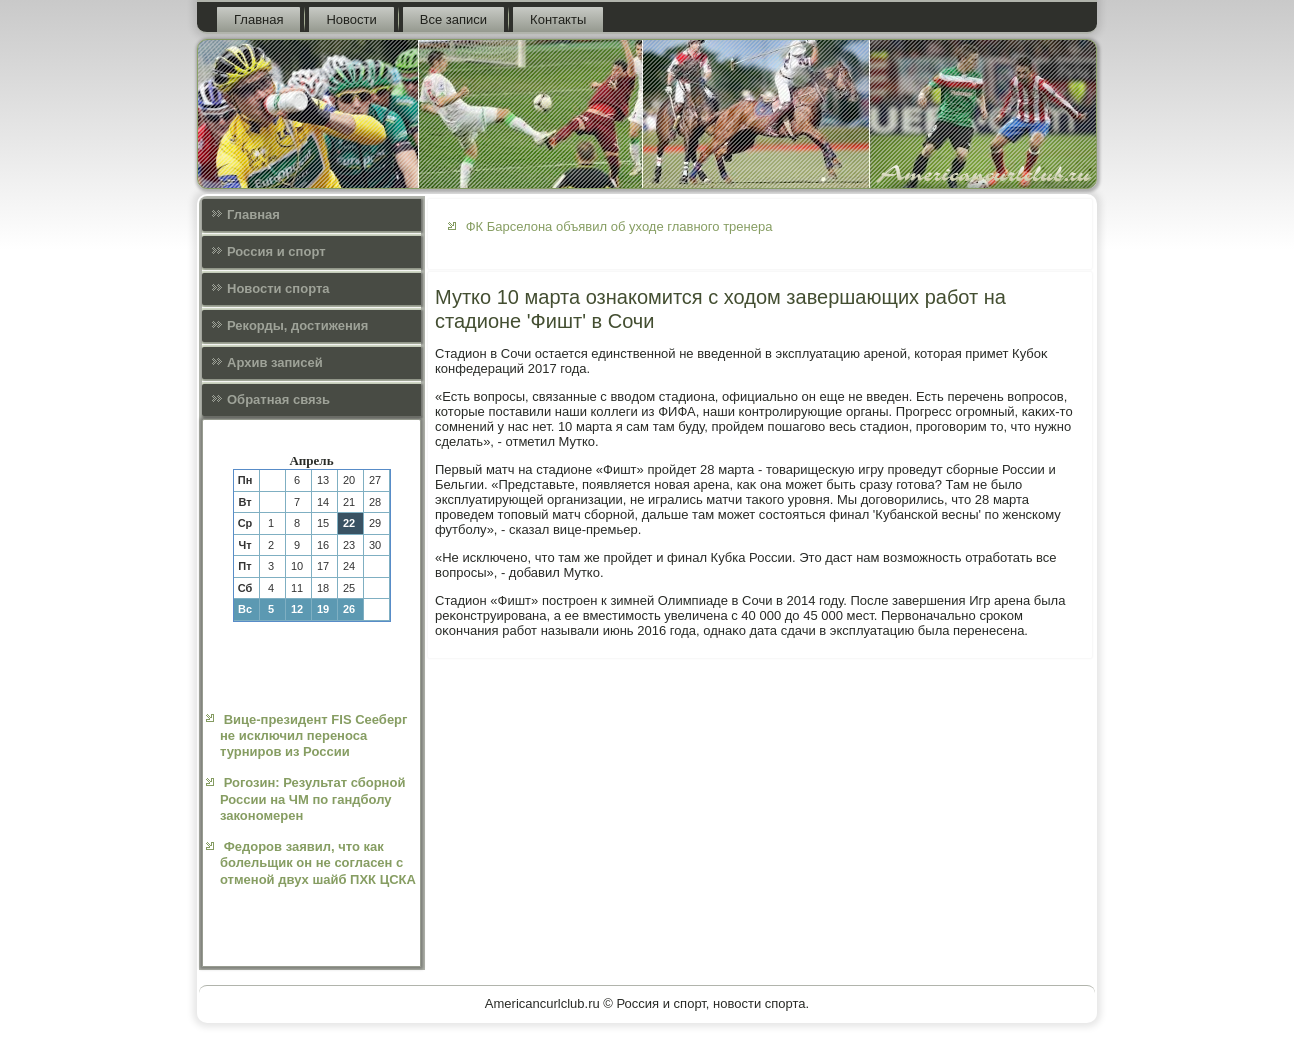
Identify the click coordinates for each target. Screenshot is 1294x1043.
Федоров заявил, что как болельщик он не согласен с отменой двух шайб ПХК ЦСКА (318, 863)
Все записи (453, 19)
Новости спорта (278, 288)
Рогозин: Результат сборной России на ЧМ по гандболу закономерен (312, 799)
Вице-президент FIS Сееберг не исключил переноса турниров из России (313, 736)
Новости (351, 19)
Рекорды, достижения (297, 325)
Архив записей (275, 362)
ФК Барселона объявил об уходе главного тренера (619, 226)
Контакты (558, 19)
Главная (258, 19)
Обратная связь (278, 399)
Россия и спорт (276, 251)
